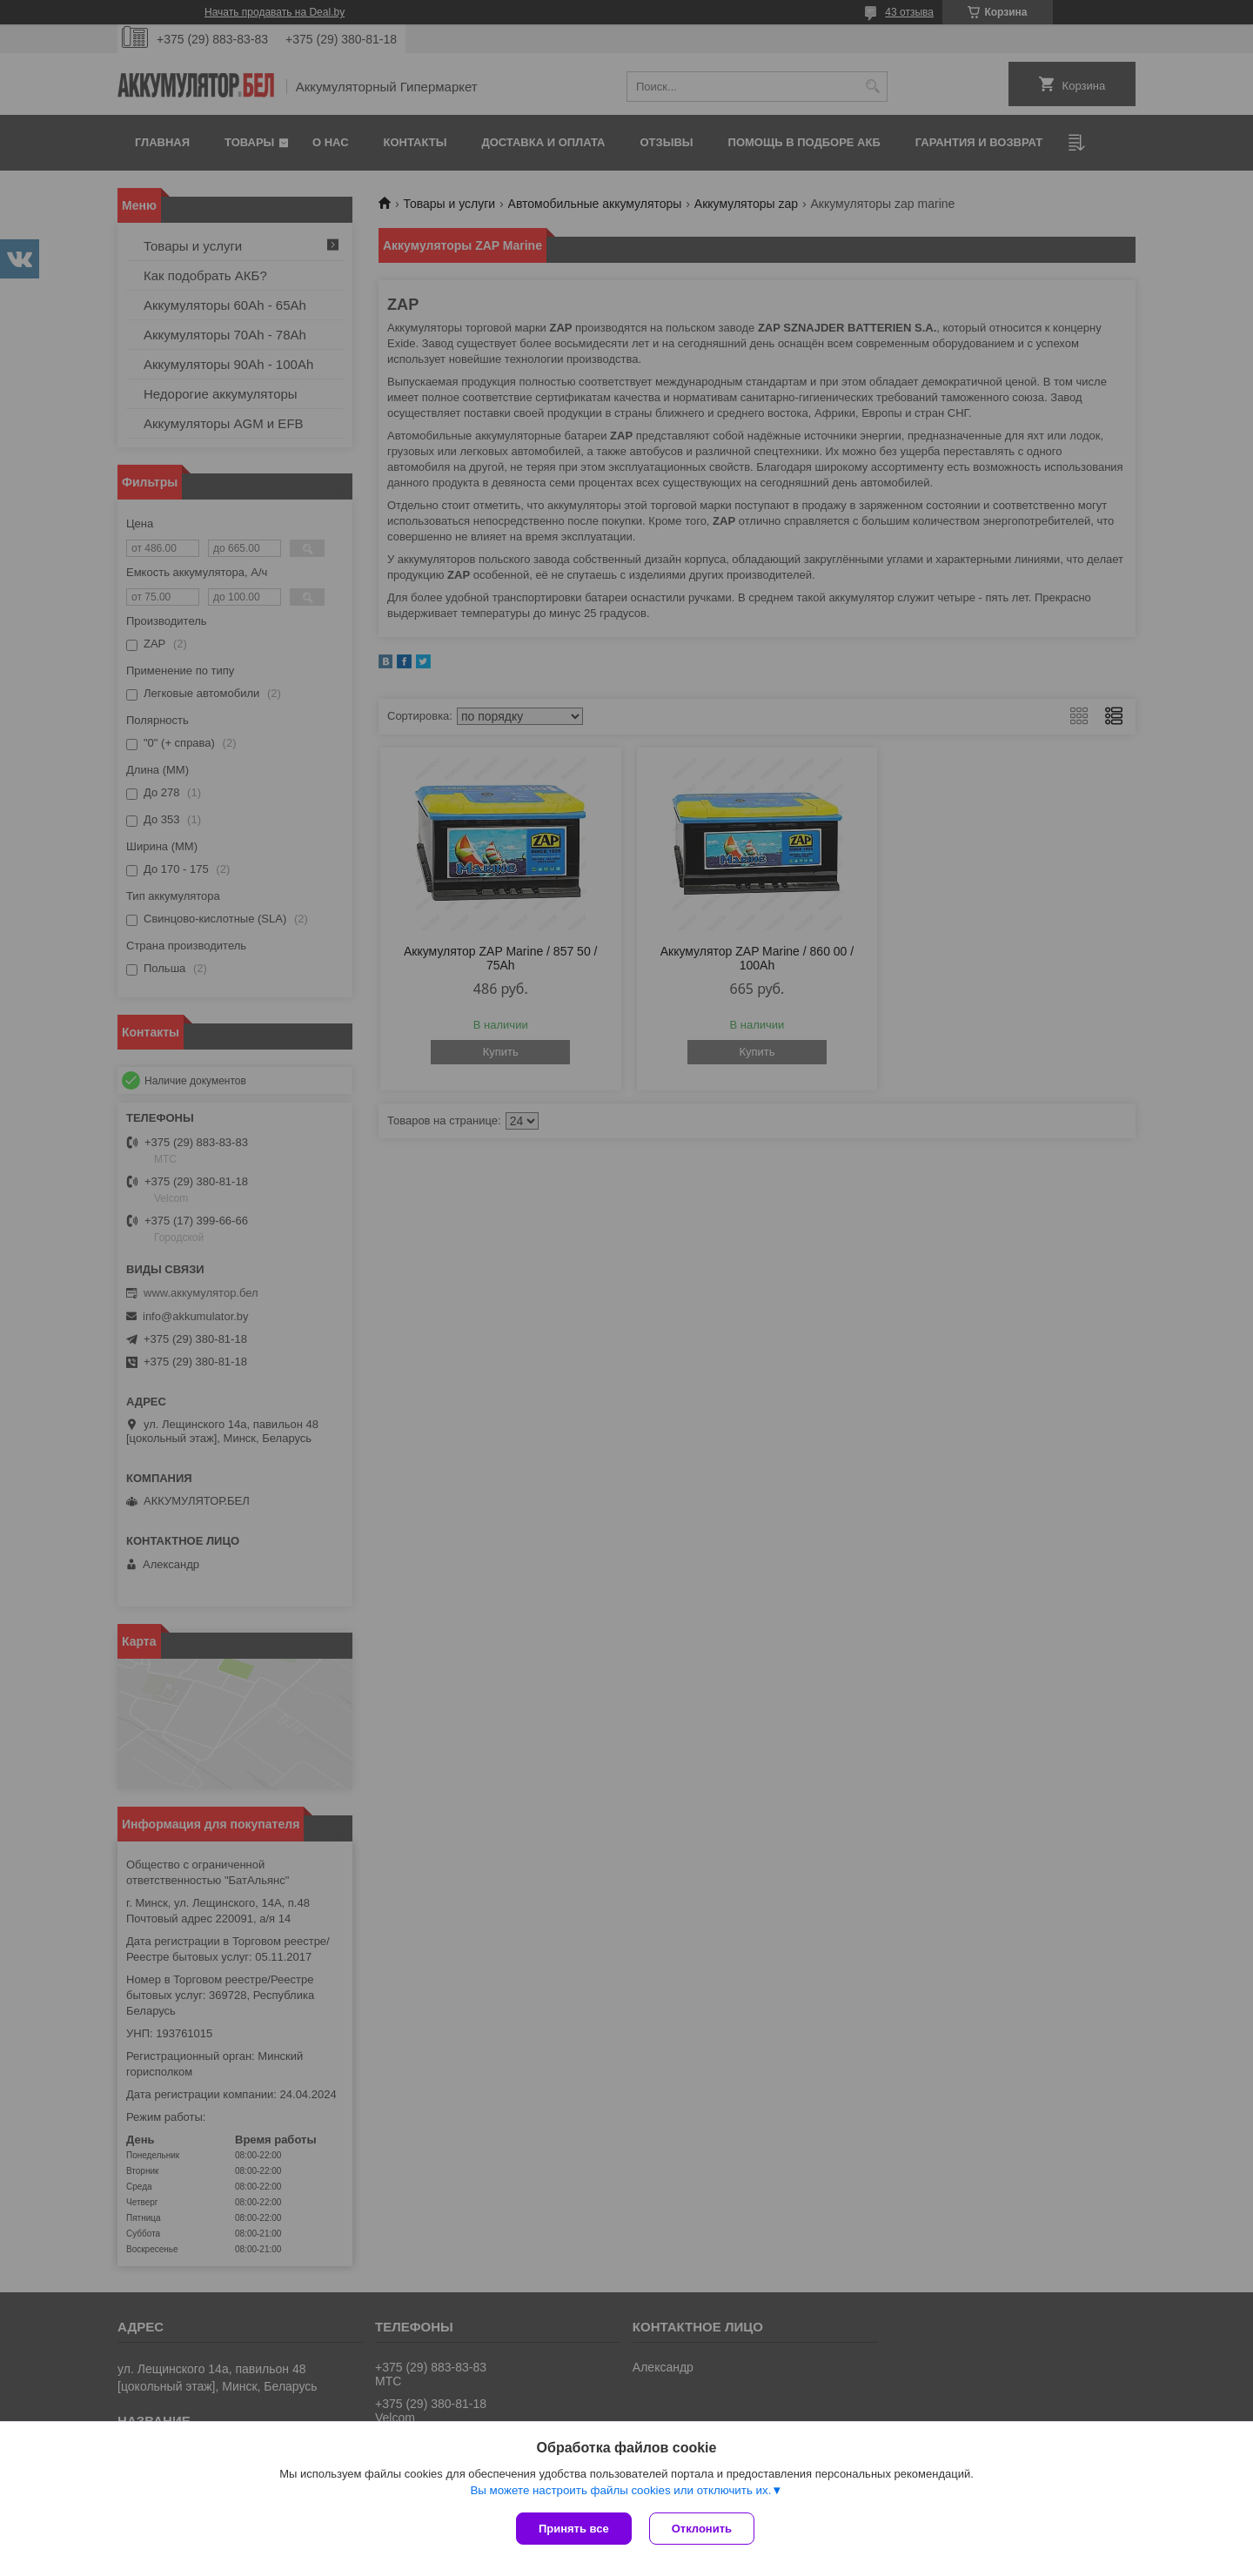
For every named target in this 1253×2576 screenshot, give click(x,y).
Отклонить (702, 2528)
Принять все (574, 2528)
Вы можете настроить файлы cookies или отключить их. (620, 2490)
